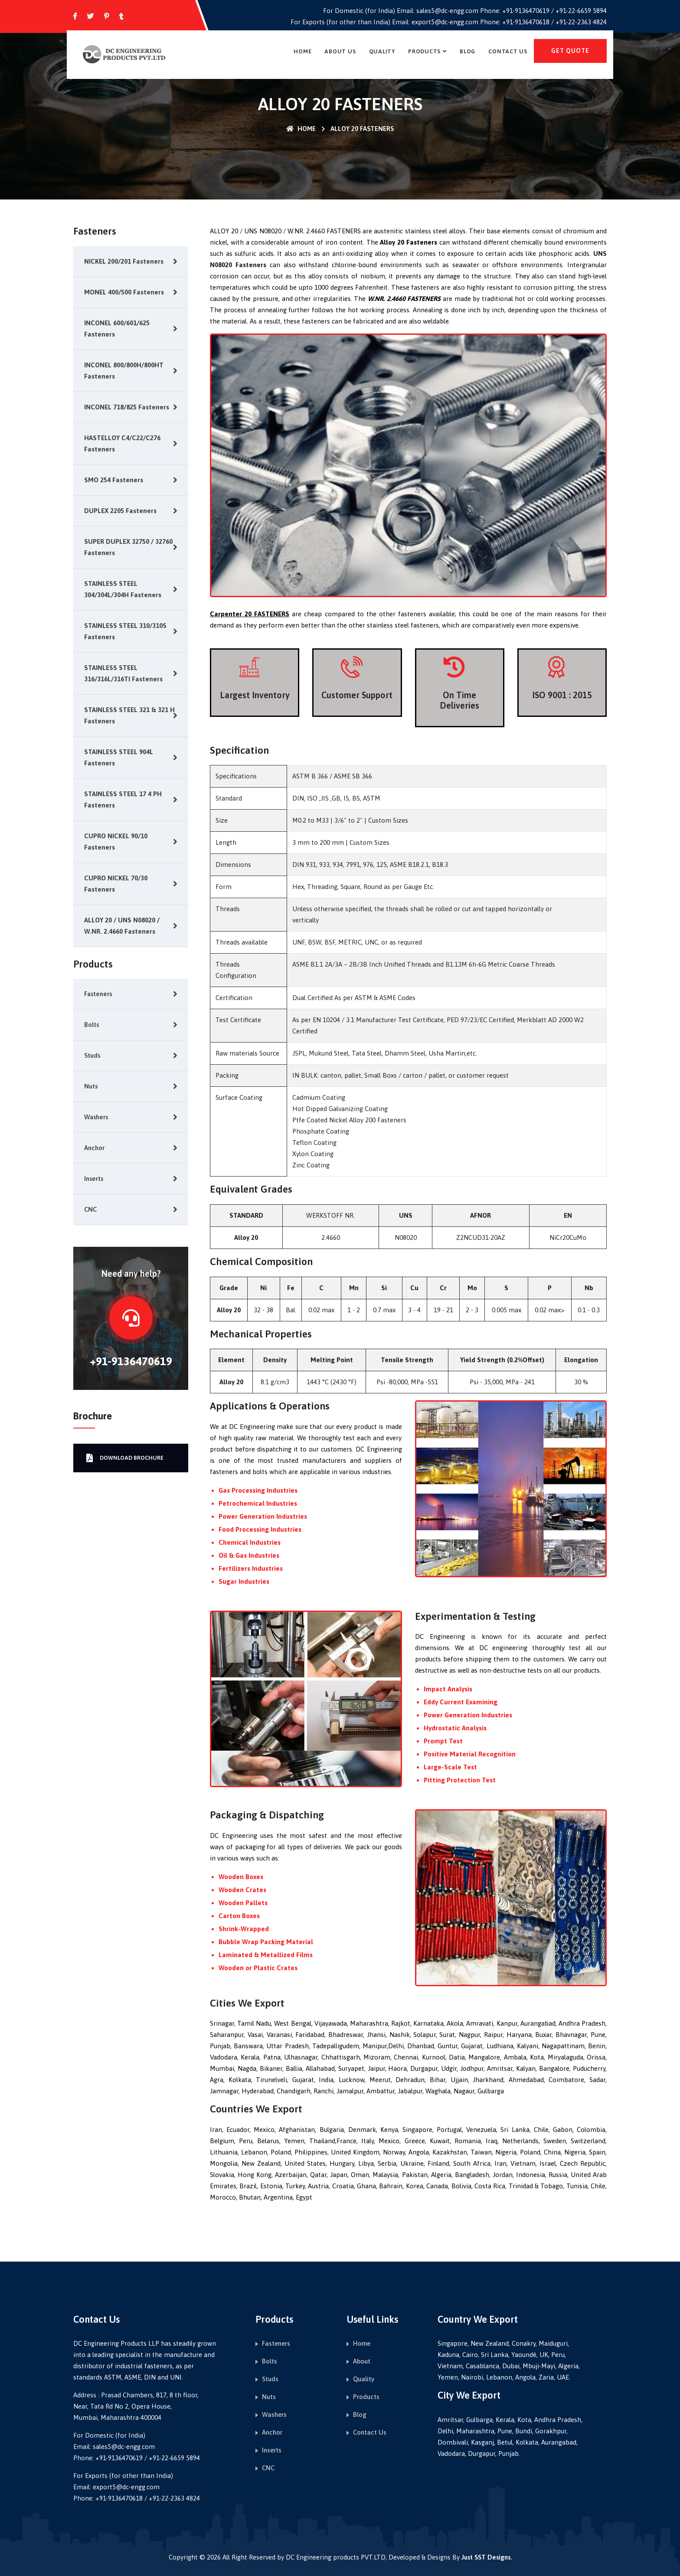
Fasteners (98, 993)
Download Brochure (124, 1458)
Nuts (91, 1086)
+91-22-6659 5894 (581, 10)
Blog (467, 51)
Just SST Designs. (486, 2557)
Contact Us (507, 51)
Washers (96, 1117)
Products (424, 51)
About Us (340, 51)
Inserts (93, 1178)
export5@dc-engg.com (445, 22)
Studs (92, 1055)
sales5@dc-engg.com (447, 10)
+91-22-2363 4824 (581, 22)
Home (302, 51)
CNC (90, 1209)
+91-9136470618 (525, 22)
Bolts (91, 1024)
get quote (570, 50)
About (361, 2361)
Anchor (94, 1147)
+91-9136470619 (525, 10)
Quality (382, 51)
